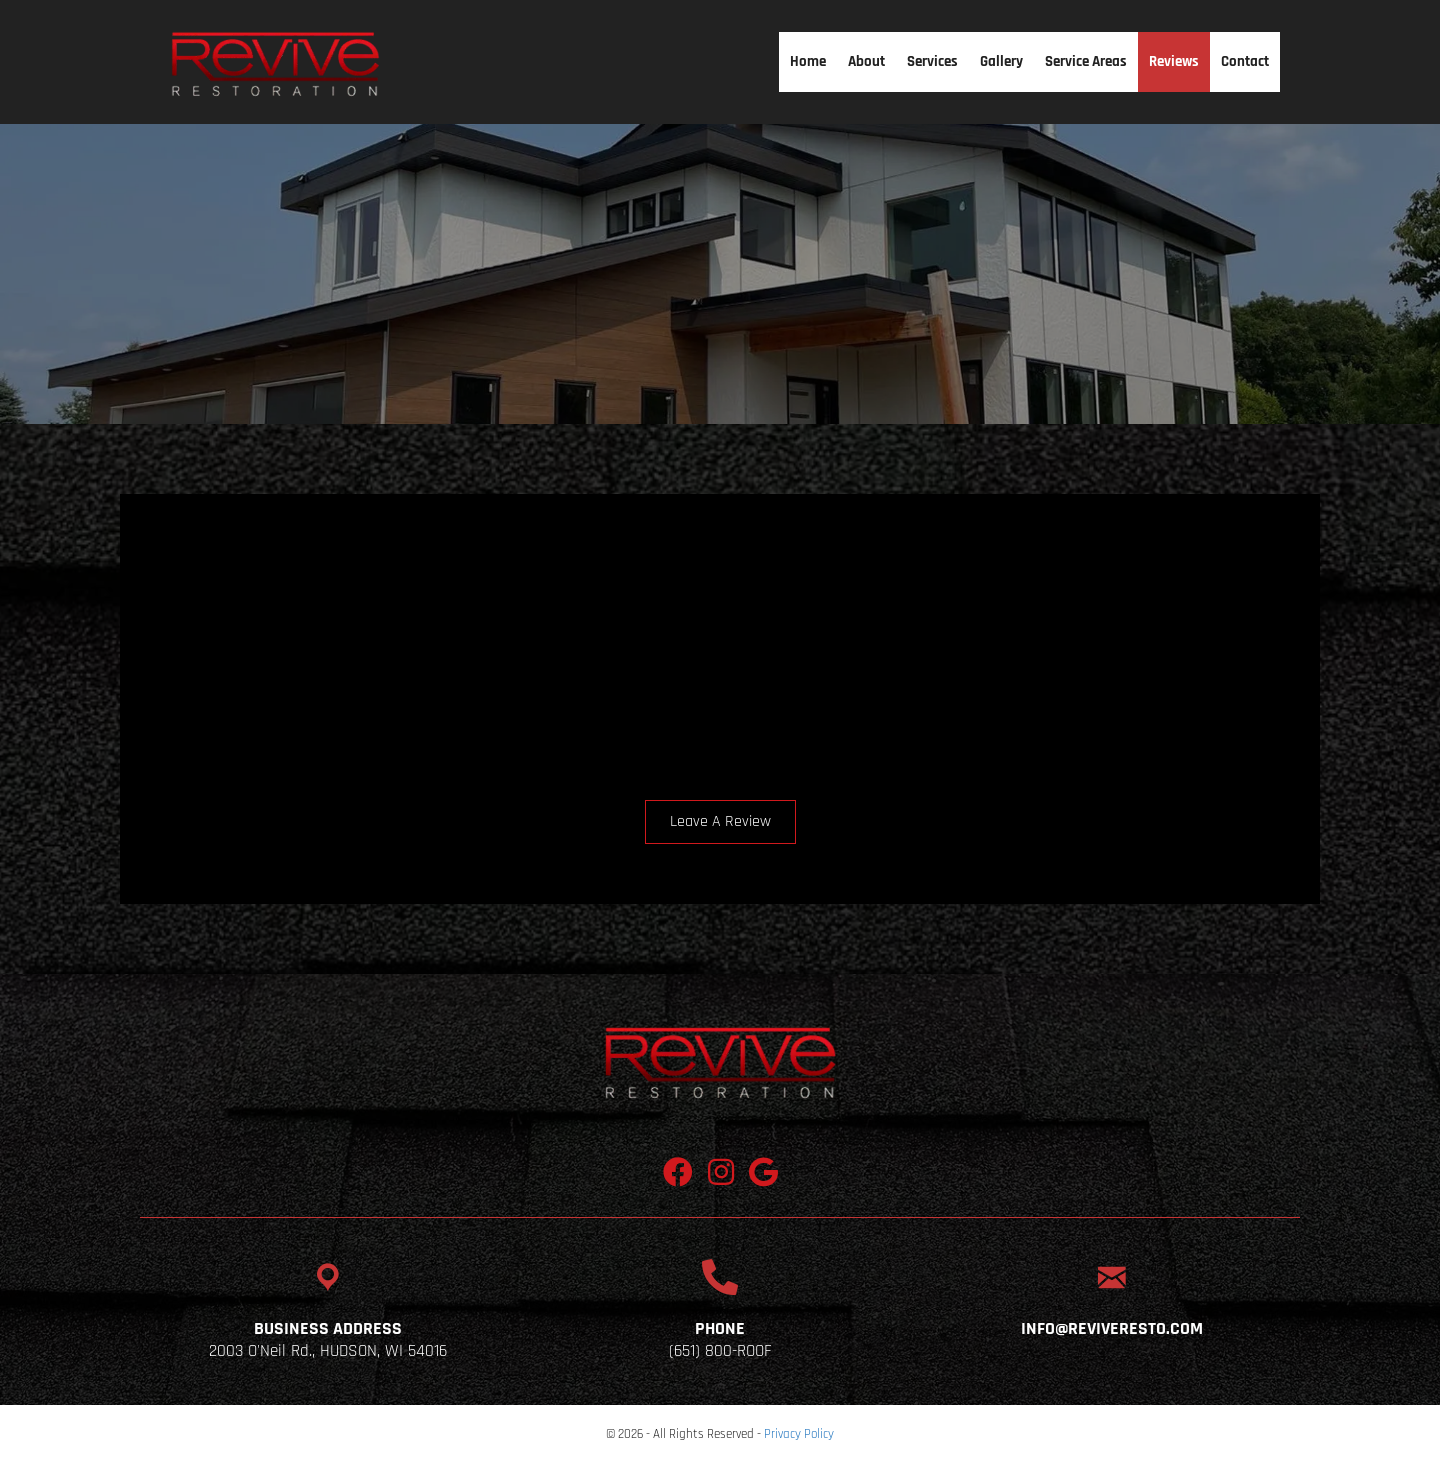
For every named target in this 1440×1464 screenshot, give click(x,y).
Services (932, 61)
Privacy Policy (799, 1434)
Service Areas (1086, 61)
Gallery (1001, 61)
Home (808, 61)
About (866, 61)
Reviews (1174, 61)
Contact (1245, 61)
